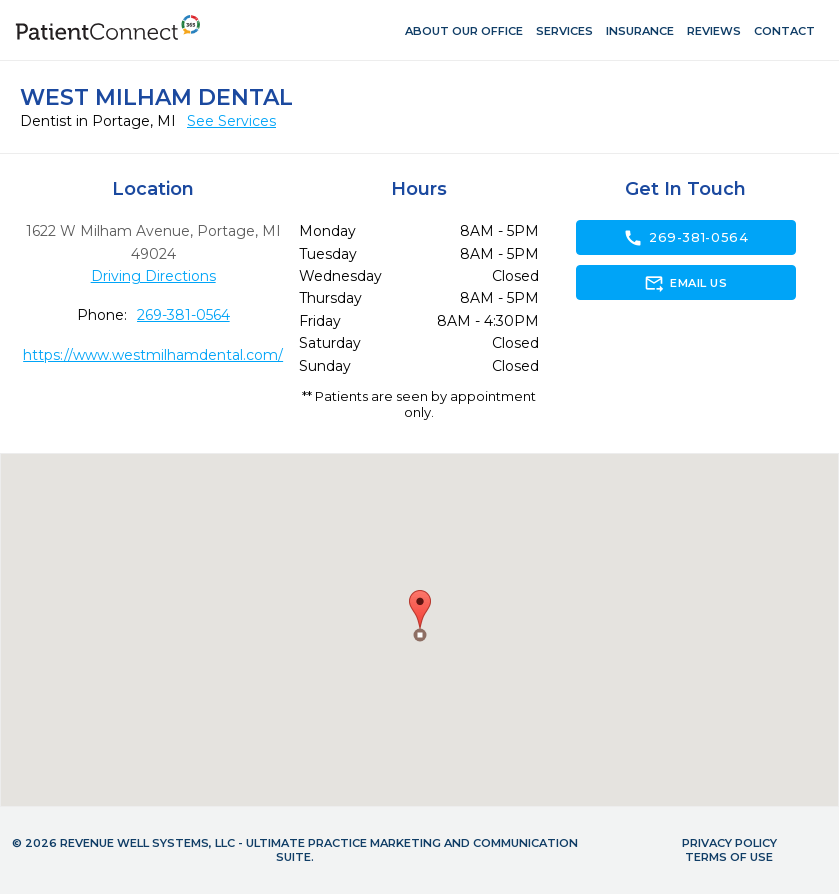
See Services (231, 121)
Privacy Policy (729, 843)
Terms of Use (729, 857)
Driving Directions (153, 276)
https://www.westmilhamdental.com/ (153, 355)
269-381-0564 (183, 315)
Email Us (685, 283)
